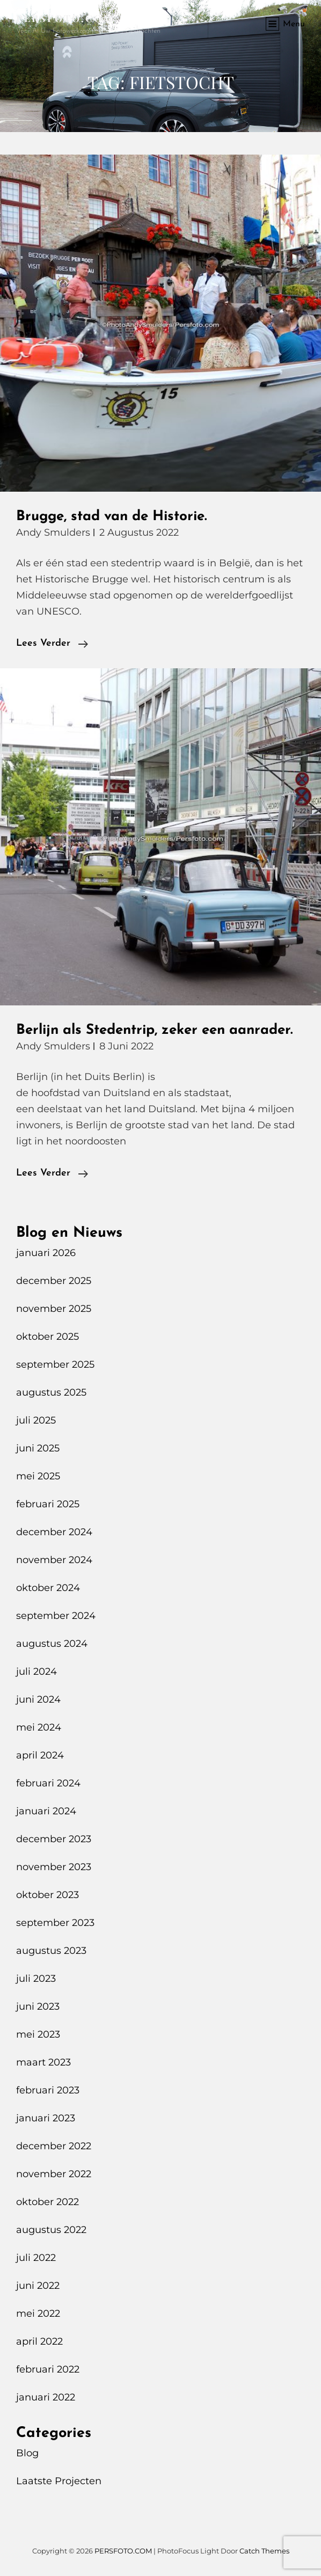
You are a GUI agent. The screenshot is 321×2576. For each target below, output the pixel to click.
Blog (27, 2453)
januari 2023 (45, 2118)
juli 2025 (36, 1420)
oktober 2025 (47, 1336)
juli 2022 (36, 2258)
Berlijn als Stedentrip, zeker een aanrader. (154, 1030)
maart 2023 (43, 2062)
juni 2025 (38, 1448)
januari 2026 (46, 1253)
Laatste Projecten (58, 2481)
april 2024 (40, 1755)
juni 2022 (38, 2286)
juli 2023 (36, 1978)
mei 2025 (38, 1476)
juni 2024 (38, 1699)
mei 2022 (38, 2313)
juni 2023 (38, 2006)
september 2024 (56, 1616)
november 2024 (54, 1560)
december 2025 (53, 1281)
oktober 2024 (48, 1588)
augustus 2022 (51, 2230)
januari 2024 (46, 1811)
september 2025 (55, 1364)
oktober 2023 (47, 1895)
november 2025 (53, 1309)
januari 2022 (45, 2397)
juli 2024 (36, 1671)
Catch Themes (264, 2550)
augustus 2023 (51, 1951)
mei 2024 (38, 1727)
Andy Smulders (53, 532)
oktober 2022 (47, 2202)
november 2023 (53, 1867)
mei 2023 (38, 2034)
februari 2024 (48, 1783)
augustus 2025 (51, 1392)
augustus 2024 (51, 1644)
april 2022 (39, 2341)
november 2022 (53, 2174)
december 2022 (53, 2146)
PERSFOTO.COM (65, 18)
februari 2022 (47, 2369)
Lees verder (52, 644)
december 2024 (54, 1532)
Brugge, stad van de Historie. (111, 516)
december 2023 (53, 1839)
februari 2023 (47, 2090)
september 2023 (55, 1923)
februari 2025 (47, 1504)
